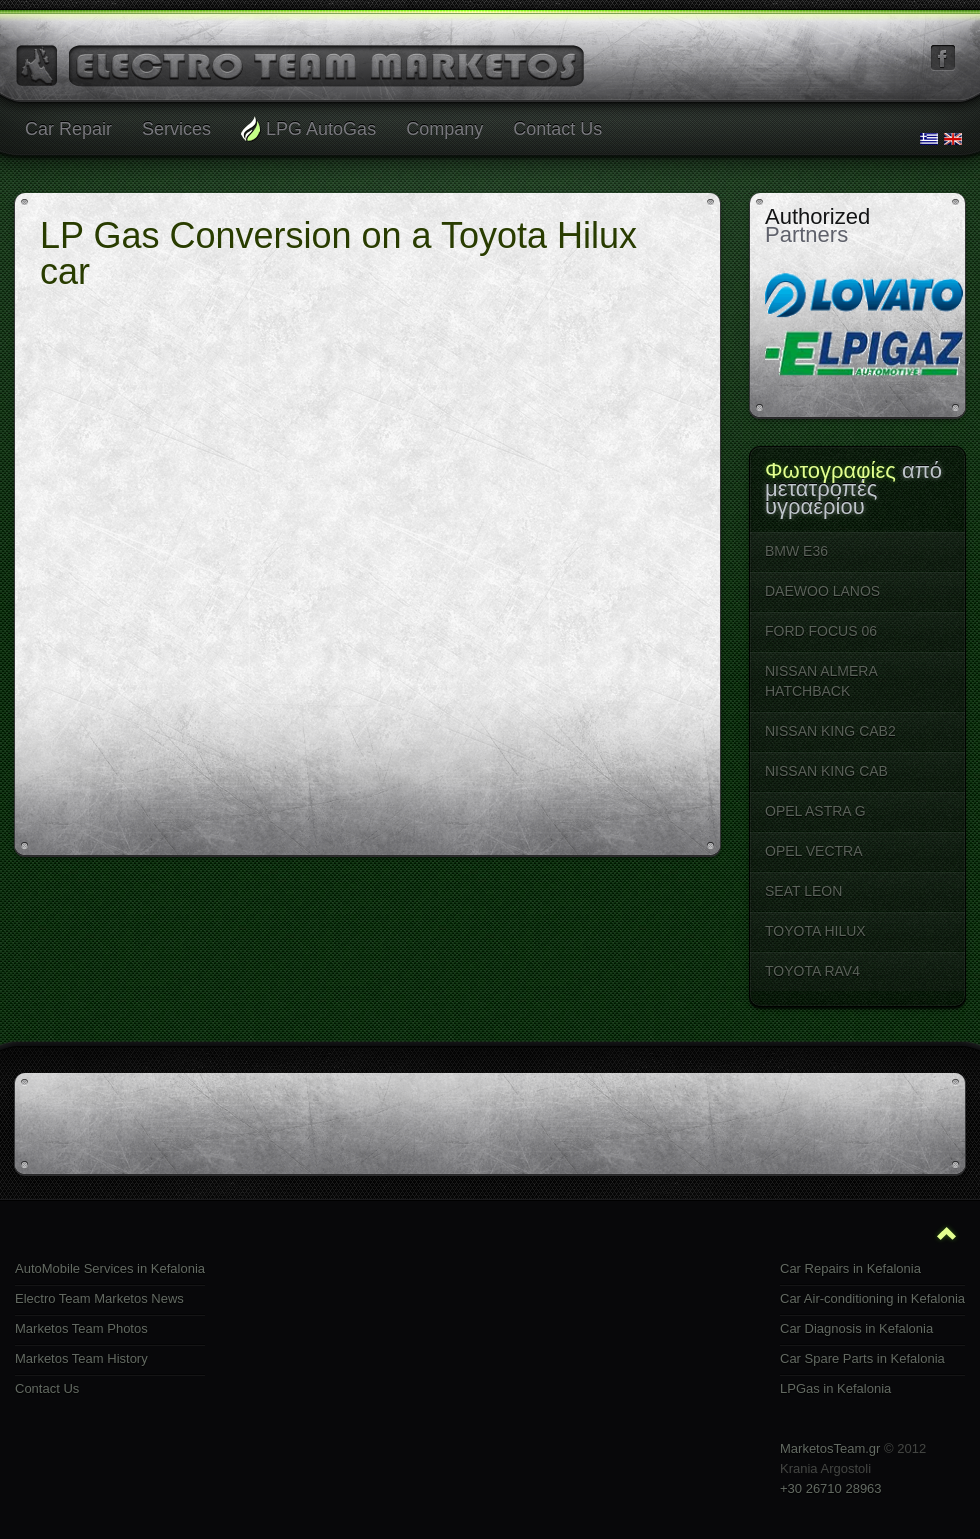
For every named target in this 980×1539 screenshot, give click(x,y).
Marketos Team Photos (81, 1328)
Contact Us (47, 1388)
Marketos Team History (81, 1358)
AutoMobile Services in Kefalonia (110, 1268)
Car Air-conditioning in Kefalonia (872, 1298)
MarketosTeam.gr (830, 1448)
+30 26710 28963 (831, 1488)
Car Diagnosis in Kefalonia (856, 1328)
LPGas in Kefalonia (835, 1388)
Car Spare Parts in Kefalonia (862, 1358)
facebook (943, 58)
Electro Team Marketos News (99, 1298)
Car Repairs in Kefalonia (850, 1268)
